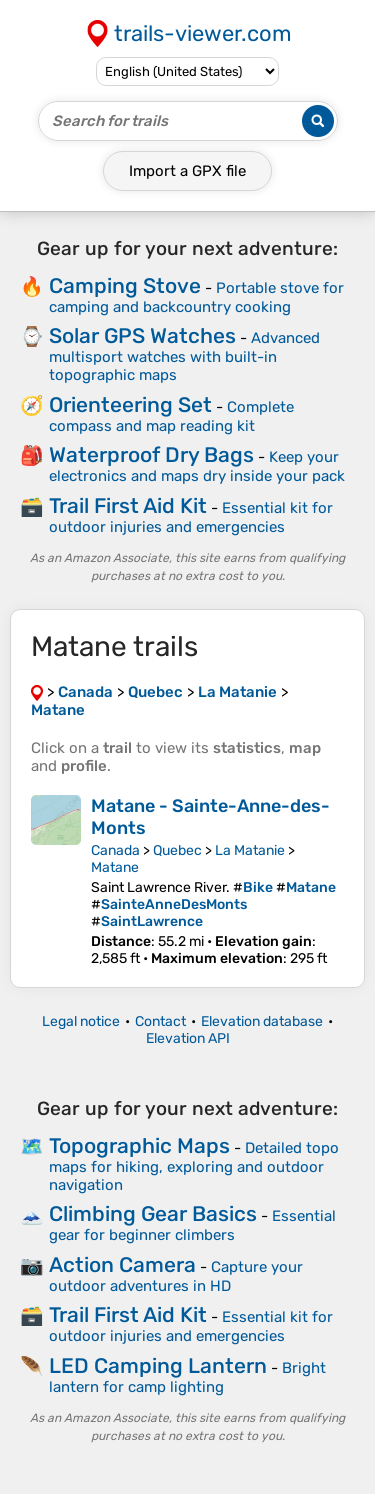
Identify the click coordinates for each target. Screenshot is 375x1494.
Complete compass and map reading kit (171, 416)
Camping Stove (125, 285)
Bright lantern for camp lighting (187, 1377)
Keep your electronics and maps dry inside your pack (197, 466)
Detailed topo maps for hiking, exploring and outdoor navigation (194, 1166)
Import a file (187, 171)
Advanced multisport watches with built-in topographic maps (184, 356)
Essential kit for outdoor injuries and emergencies (191, 517)
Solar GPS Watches (142, 335)
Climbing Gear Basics (153, 1213)
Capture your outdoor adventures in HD (176, 1276)
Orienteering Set (130, 404)
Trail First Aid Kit (128, 505)
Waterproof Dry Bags (151, 454)
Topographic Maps (139, 1145)
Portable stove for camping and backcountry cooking (196, 297)
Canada (115, 850)
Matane (115, 867)
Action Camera (122, 1264)
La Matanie (250, 850)
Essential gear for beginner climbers (192, 1225)
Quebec (177, 850)
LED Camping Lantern (158, 1365)
